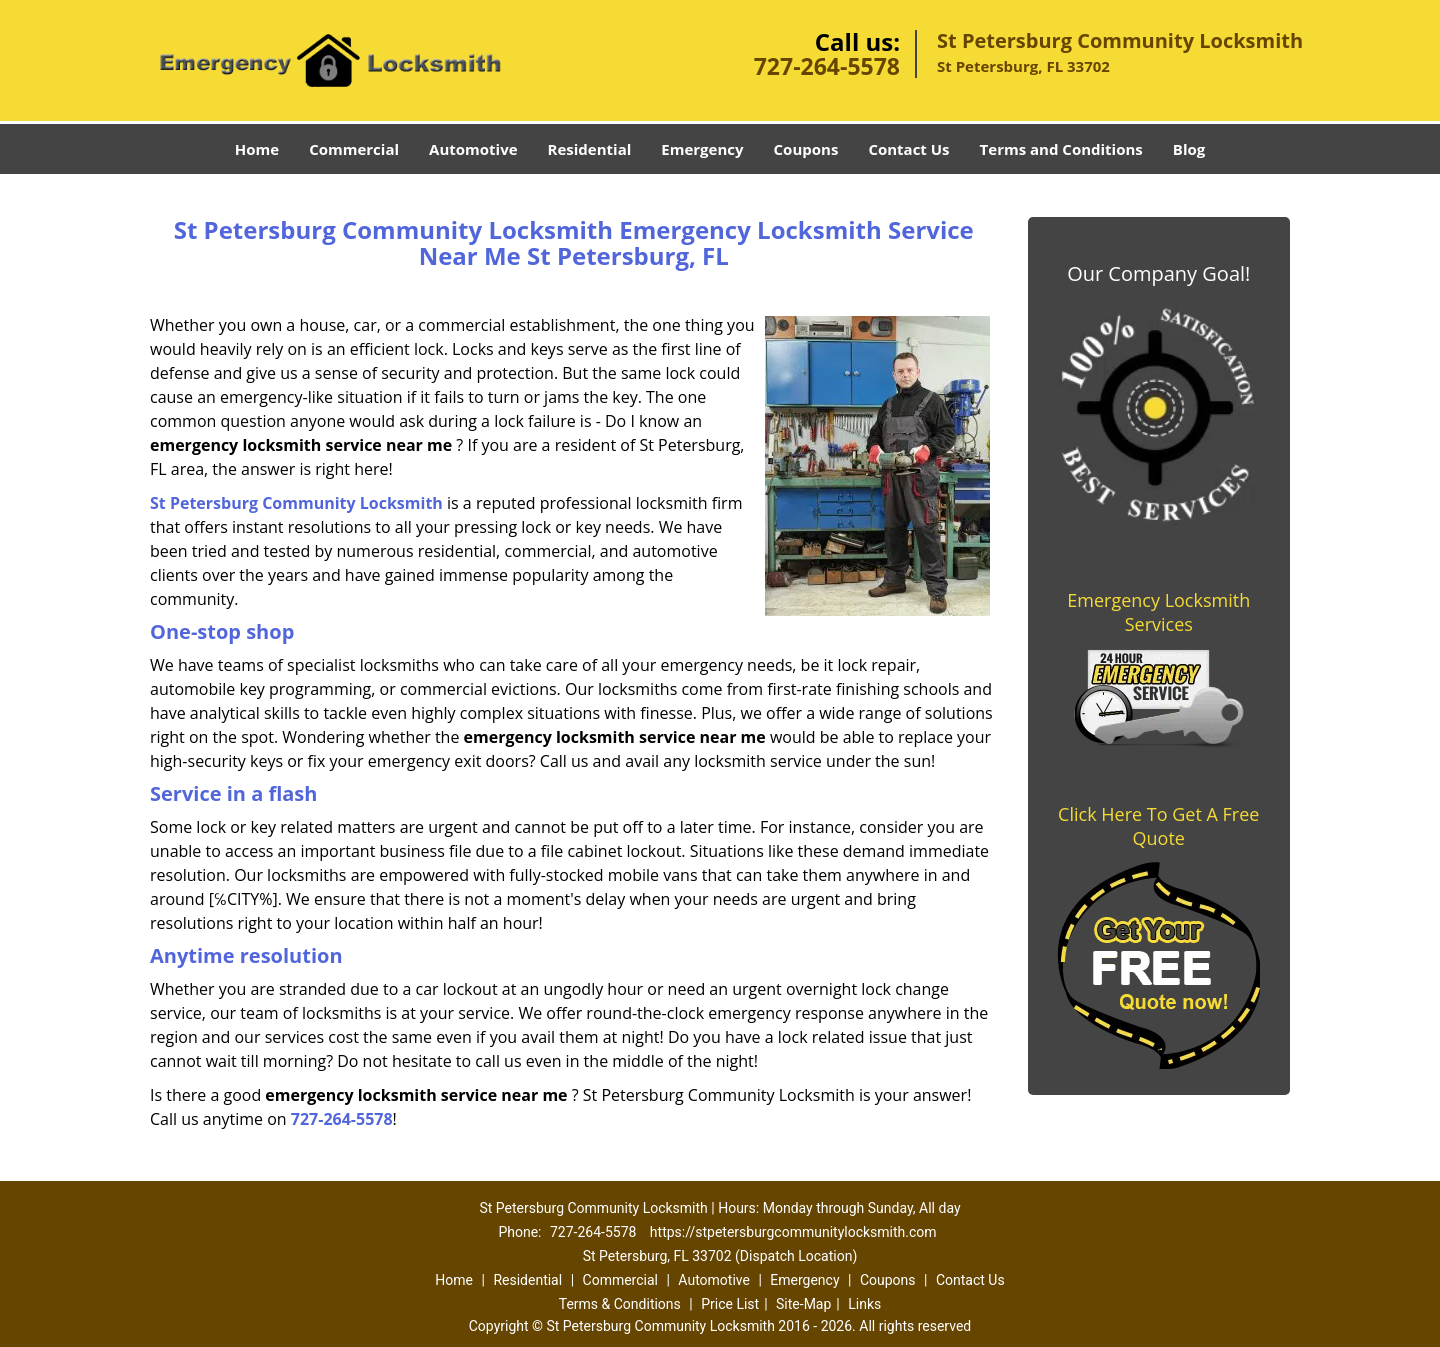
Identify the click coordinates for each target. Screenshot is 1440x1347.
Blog (1189, 149)
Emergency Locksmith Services (1158, 612)
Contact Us (908, 149)
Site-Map (803, 1304)
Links (864, 1304)
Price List (730, 1304)
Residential (590, 149)
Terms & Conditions (620, 1304)
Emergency (702, 149)
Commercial (354, 149)
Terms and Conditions (1061, 149)
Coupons (806, 149)
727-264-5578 (827, 66)
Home (257, 149)
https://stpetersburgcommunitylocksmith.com (793, 1232)
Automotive (473, 149)
